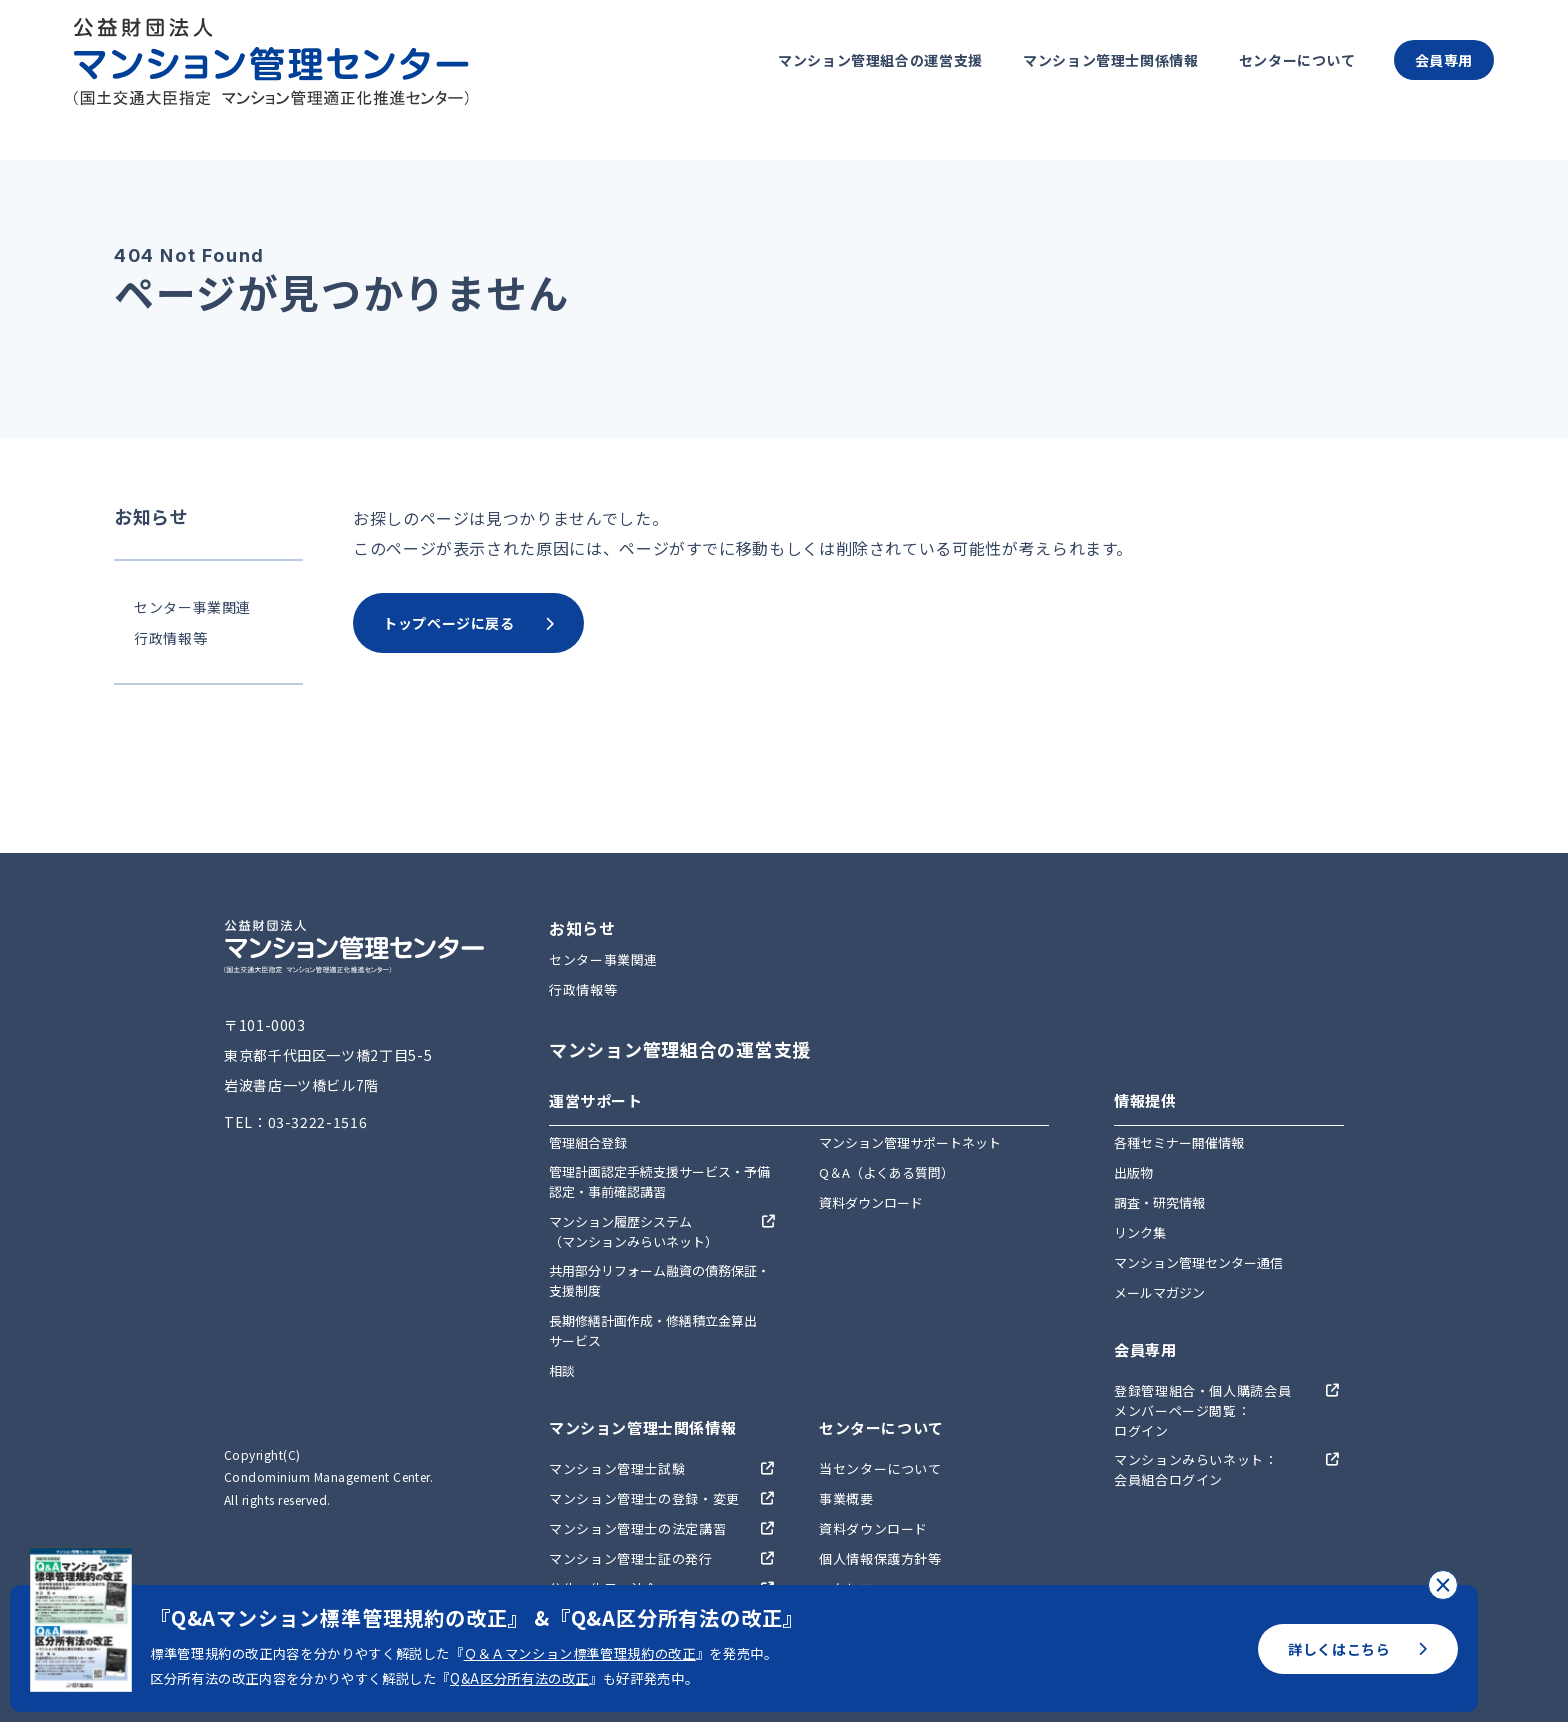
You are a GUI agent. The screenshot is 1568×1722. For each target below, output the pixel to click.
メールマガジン (1159, 1292)
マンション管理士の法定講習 (637, 1528)
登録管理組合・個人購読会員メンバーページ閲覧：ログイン (1202, 1410)
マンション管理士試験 (617, 1468)
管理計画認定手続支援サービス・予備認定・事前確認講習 (659, 1181)
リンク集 (1140, 1232)
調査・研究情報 (1159, 1202)
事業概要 (846, 1498)
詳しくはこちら (1358, 1649)
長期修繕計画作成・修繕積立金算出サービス (653, 1330)
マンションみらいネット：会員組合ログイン (1196, 1469)
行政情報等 (170, 638)
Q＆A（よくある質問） (886, 1172)
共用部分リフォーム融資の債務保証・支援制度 (659, 1280)
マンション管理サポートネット (910, 1142)
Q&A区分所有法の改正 (519, 1678)
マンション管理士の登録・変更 (644, 1498)
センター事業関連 (192, 607)
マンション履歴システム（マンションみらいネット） (633, 1231)
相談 (562, 1370)
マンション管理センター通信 (1198, 1262)
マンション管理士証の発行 (631, 1558)
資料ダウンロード (871, 1202)
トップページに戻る (468, 623)
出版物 (1133, 1172)
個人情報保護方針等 (880, 1558)
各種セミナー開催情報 (1179, 1142)
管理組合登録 (588, 1142)
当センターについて (880, 1468)
